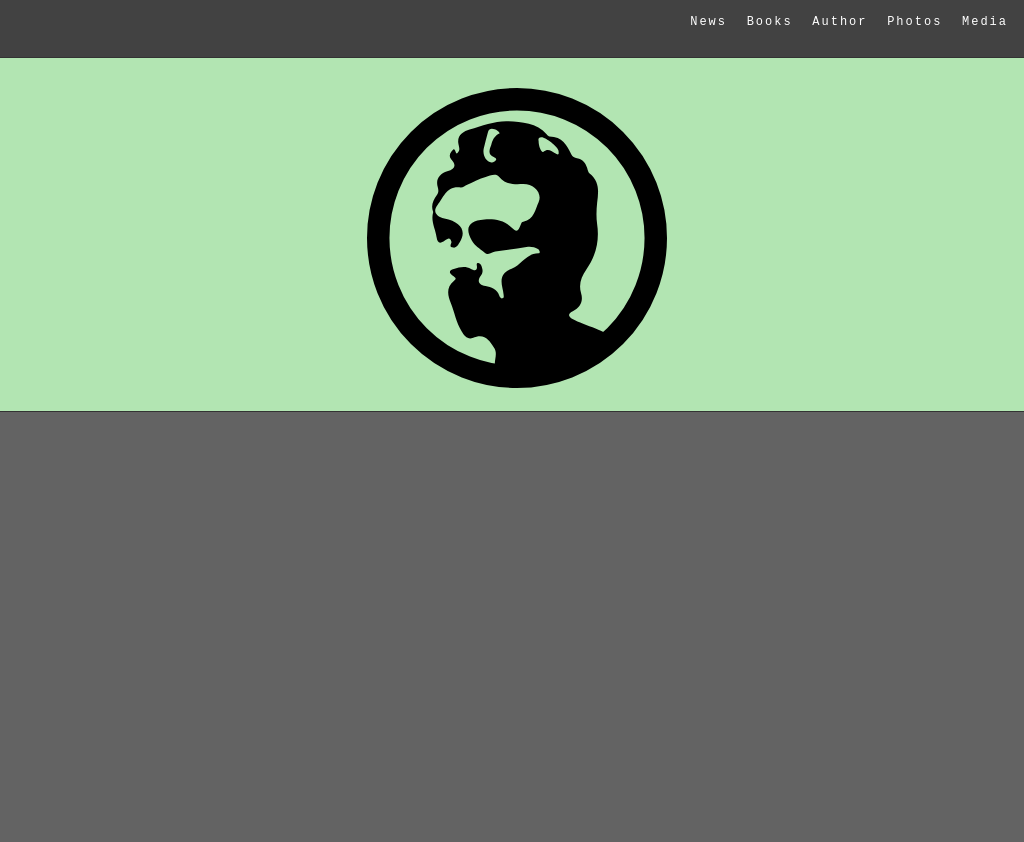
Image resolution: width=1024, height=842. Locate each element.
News (708, 22)
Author (839, 22)
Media (985, 22)
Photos (914, 22)
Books (770, 22)
